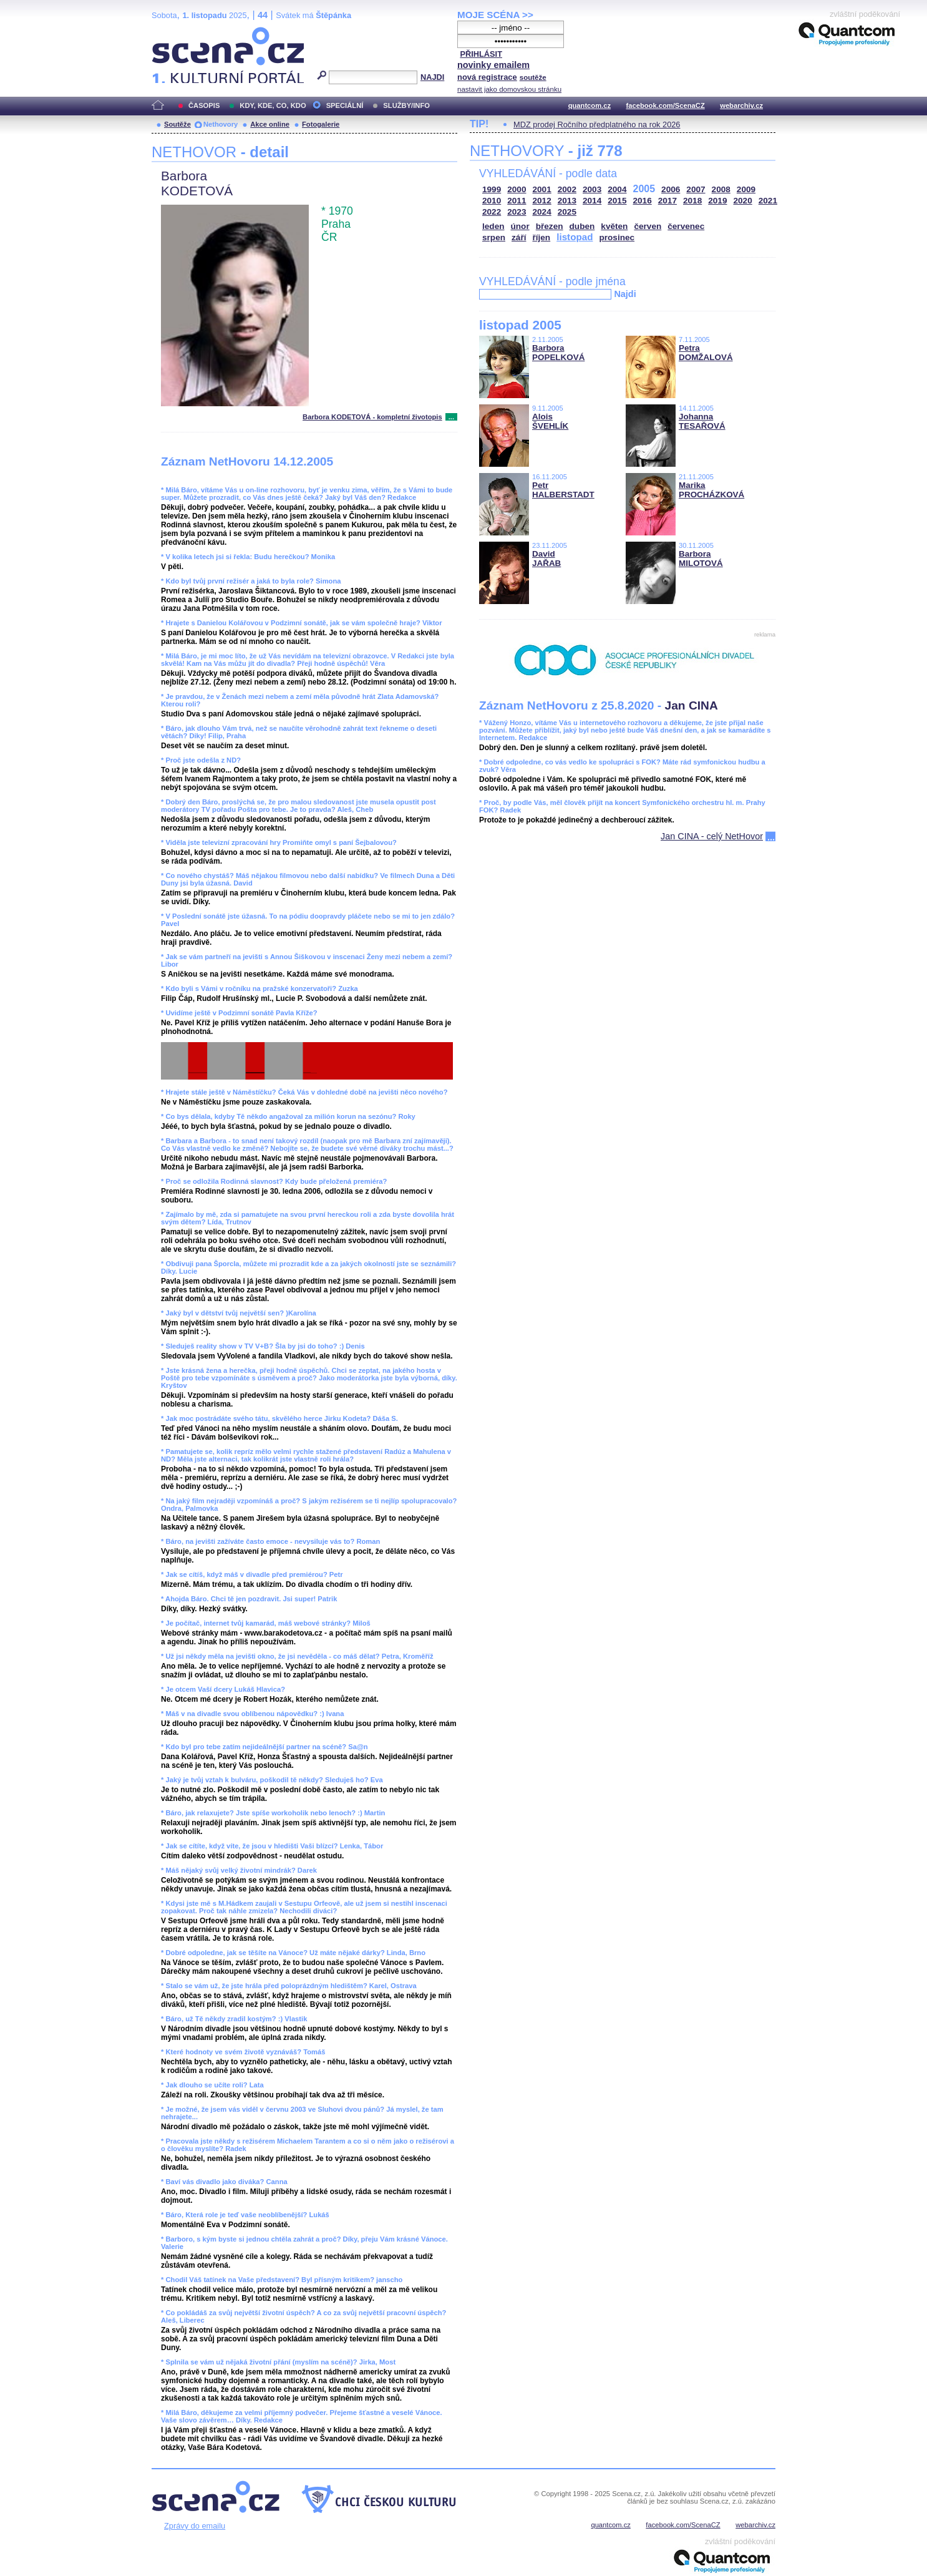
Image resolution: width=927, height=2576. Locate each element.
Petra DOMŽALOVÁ (706, 352)
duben (582, 226)
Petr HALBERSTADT (563, 490)
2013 (567, 200)
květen (614, 226)
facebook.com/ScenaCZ (665, 105)
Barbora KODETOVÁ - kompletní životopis (372, 417)
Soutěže (177, 124)
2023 (516, 212)
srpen (493, 237)
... (451, 417)
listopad (574, 237)
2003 (592, 189)
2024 (542, 212)
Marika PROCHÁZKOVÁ (711, 490)
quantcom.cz (589, 105)
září (519, 237)
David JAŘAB (546, 558)
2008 (721, 189)
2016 (642, 200)
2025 (567, 212)
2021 (768, 200)
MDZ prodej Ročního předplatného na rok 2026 (596, 124)
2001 (542, 189)
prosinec (616, 237)
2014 (592, 200)
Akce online (269, 124)
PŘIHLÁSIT (481, 54)
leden (493, 226)
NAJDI (432, 77)
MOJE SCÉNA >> (495, 14)
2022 (491, 212)
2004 (617, 189)
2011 (516, 200)
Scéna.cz (173, 32)
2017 (667, 200)
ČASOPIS (204, 105)
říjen (541, 237)
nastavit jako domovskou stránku (509, 89)
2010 (491, 200)
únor (520, 226)
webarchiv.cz (741, 105)
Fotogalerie (320, 124)
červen (647, 226)
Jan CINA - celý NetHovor (712, 836)
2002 (567, 189)
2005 (644, 188)
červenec (685, 226)
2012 (542, 200)
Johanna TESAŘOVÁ (702, 421)
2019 (717, 200)
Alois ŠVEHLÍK (550, 421)
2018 (692, 200)
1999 (491, 189)
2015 (617, 200)
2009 (746, 189)
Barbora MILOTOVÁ (701, 558)
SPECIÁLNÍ (345, 105)
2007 (695, 189)
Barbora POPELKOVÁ (558, 352)
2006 (670, 189)
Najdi (625, 294)
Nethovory (220, 124)
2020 (743, 200)
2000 (516, 189)
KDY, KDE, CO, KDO (273, 105)
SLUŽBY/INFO (406, 105)
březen (549, 226)
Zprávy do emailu (194, 2525)
